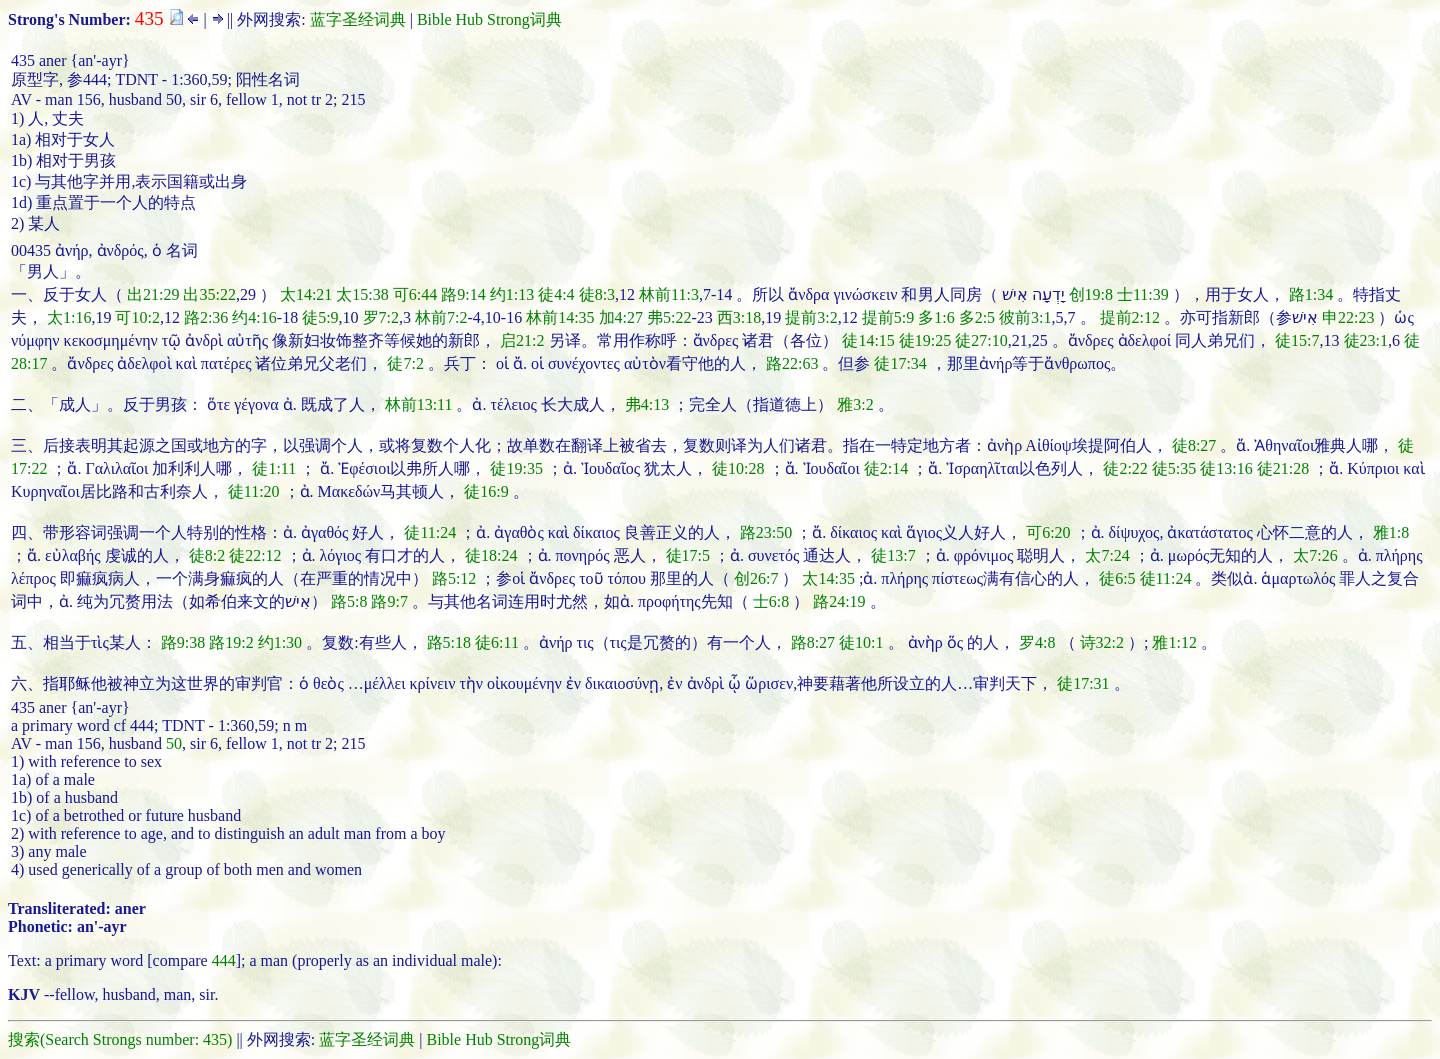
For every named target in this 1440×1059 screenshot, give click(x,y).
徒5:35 (1174, 468)
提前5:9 (888, 317)
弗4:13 (647, 404)
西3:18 (739, 317)
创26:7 (756, 578)
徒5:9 (320, 317)
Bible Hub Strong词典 (489, 19)
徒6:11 (497, 642)
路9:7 (389, 601)
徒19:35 (516, 468)
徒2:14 (886, 468)
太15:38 (362, 294)
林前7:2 (441, 317)
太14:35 (828, 578)
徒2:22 (1125, 468)
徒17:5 (688, 555)
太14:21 (306, 294)
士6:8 (771, 601)
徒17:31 (1083, 683)
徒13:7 (893, 555)
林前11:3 (669, 294)
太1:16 (69, 317)
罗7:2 (381, 317)
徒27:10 (981, 340)
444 (224, 960)
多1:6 (936, 317)
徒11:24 (430, 532)
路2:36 (206, 317)
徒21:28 (1283, 468)
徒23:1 (1366, 340)
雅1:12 (1174, 642)
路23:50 (766, 532)
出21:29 (153, 294)
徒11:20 (254, 491)
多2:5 (977, 317)
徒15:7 (1297, 340)
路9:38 (183, 642)
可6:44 (415, 294)
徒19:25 (925, 340)
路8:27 (813, 642)
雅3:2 (855, 404)
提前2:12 (1130, 317)
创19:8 (1091, 294)
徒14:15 (868, 340)
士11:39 (1143, 294)
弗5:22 (669, 317)
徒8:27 (1194, 445)
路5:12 (454, 578)
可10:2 (137, 317)
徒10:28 (738, 468)
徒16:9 (486, 491)
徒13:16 (1226, 468)
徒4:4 (556, 294)
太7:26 (1315, 555)
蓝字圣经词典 (358, 19)
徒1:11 (274, 468)
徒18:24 (491, 555)
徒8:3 (597, 294)
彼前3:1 (1025, 317)
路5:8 (349, 601)
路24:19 (839, 601)
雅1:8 (1391, 532)
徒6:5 (1117, 578)
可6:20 (1048, 532)
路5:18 (449, 642)
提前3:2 (811, 317)
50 (174, 743)
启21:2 (522, 340)
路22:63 (792, 363)
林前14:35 (560, 317)
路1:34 (1311, 294)
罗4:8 (1037, 642)
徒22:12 (255, 555)
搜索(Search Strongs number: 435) (120, 1039)
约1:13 (512, 294)
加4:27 (621, 317)
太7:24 (1107, 555)
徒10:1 (861, 642)
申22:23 (1348, 317)
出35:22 (209, 294)
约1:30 (280, 642)
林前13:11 (419, 404)
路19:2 (231, 642)
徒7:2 (405, 363)
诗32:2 (1102, 642)
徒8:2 (207, 555)
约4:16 (254, 317)
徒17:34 (900, 363)
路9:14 (463, 294)
